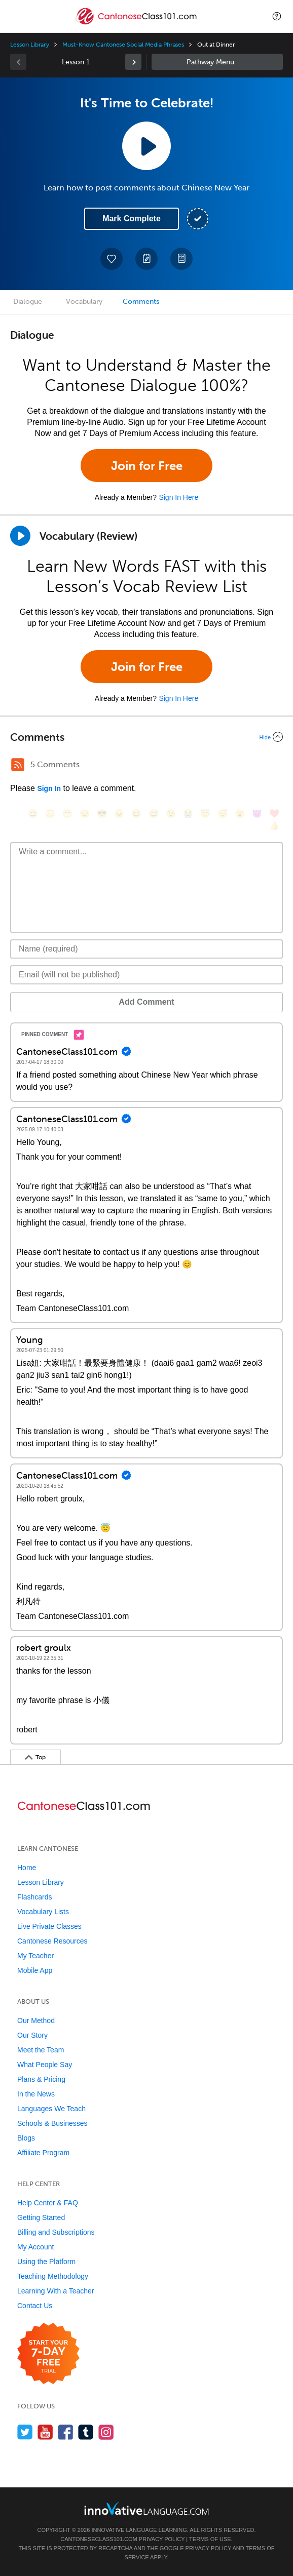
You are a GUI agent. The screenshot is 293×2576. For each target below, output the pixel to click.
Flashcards (34, 1897)
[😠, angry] (119, 813)
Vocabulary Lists (43, 1912)
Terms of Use (210, 2539)
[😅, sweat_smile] (153, 813)
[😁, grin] (67, 813)
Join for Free (146, 465)
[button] (276, 16)
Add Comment (146, 1002)
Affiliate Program (43, 2153)
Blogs (26, 2138)
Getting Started (41, 2217)
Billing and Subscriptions (56, 2232)
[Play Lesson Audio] (146, 146)
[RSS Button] (17, 764)
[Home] (137, 23)
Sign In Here (178, 497)
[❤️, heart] (274, 813)
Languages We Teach (51, 2109)
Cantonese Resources (52, 1941)
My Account (35, 2247)
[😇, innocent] (205, 813)
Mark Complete (131, 218)
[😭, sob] (188, 813)
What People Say (44, 2064)
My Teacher (35, 1956)
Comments (141, 301)
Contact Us (34, 2306)
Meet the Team (40, 2050)
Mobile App (34, 1970)
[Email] (146, 974)
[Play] (20, 536)
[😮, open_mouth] (239, 813)
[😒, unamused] (84, 813)
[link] (133, 62)
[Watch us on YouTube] (45, 2432)
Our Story (32, 2035)
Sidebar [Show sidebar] (217, 62)
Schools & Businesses (52, 2123)
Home (26, 1868)
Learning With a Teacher (55, 2291)
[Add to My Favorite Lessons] (111, 259)
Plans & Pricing (41, 2079)
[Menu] (16, 16)
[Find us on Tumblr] (86, 2432)
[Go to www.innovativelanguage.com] (146, 2508)
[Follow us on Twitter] (25, 2432)
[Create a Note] (146, 259)
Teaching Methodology (52, 2276)
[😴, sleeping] (222, 813)
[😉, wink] (170, 813)
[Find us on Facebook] (66, 2432)
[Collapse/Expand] (146, 737)
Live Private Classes (49, 1926)
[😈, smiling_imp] (257, 813)
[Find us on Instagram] (106, 2432)
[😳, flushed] (50, 813)
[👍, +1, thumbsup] (274, 825)
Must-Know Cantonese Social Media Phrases (123, 44)
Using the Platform (46, 2261)
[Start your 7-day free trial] (48, 2354)
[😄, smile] (33, 813)
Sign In (49, 788)
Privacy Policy (162, 2539)
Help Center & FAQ (47, 2203)
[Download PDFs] (181, 259)
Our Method (36, 2020)
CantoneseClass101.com (98, 2539)
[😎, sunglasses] (102, 813)
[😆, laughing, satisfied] (136, 813)
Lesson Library (29, 44)
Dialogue (27, 301)
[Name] (146, 949)
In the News (36, 2094)
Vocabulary (84, 301)
